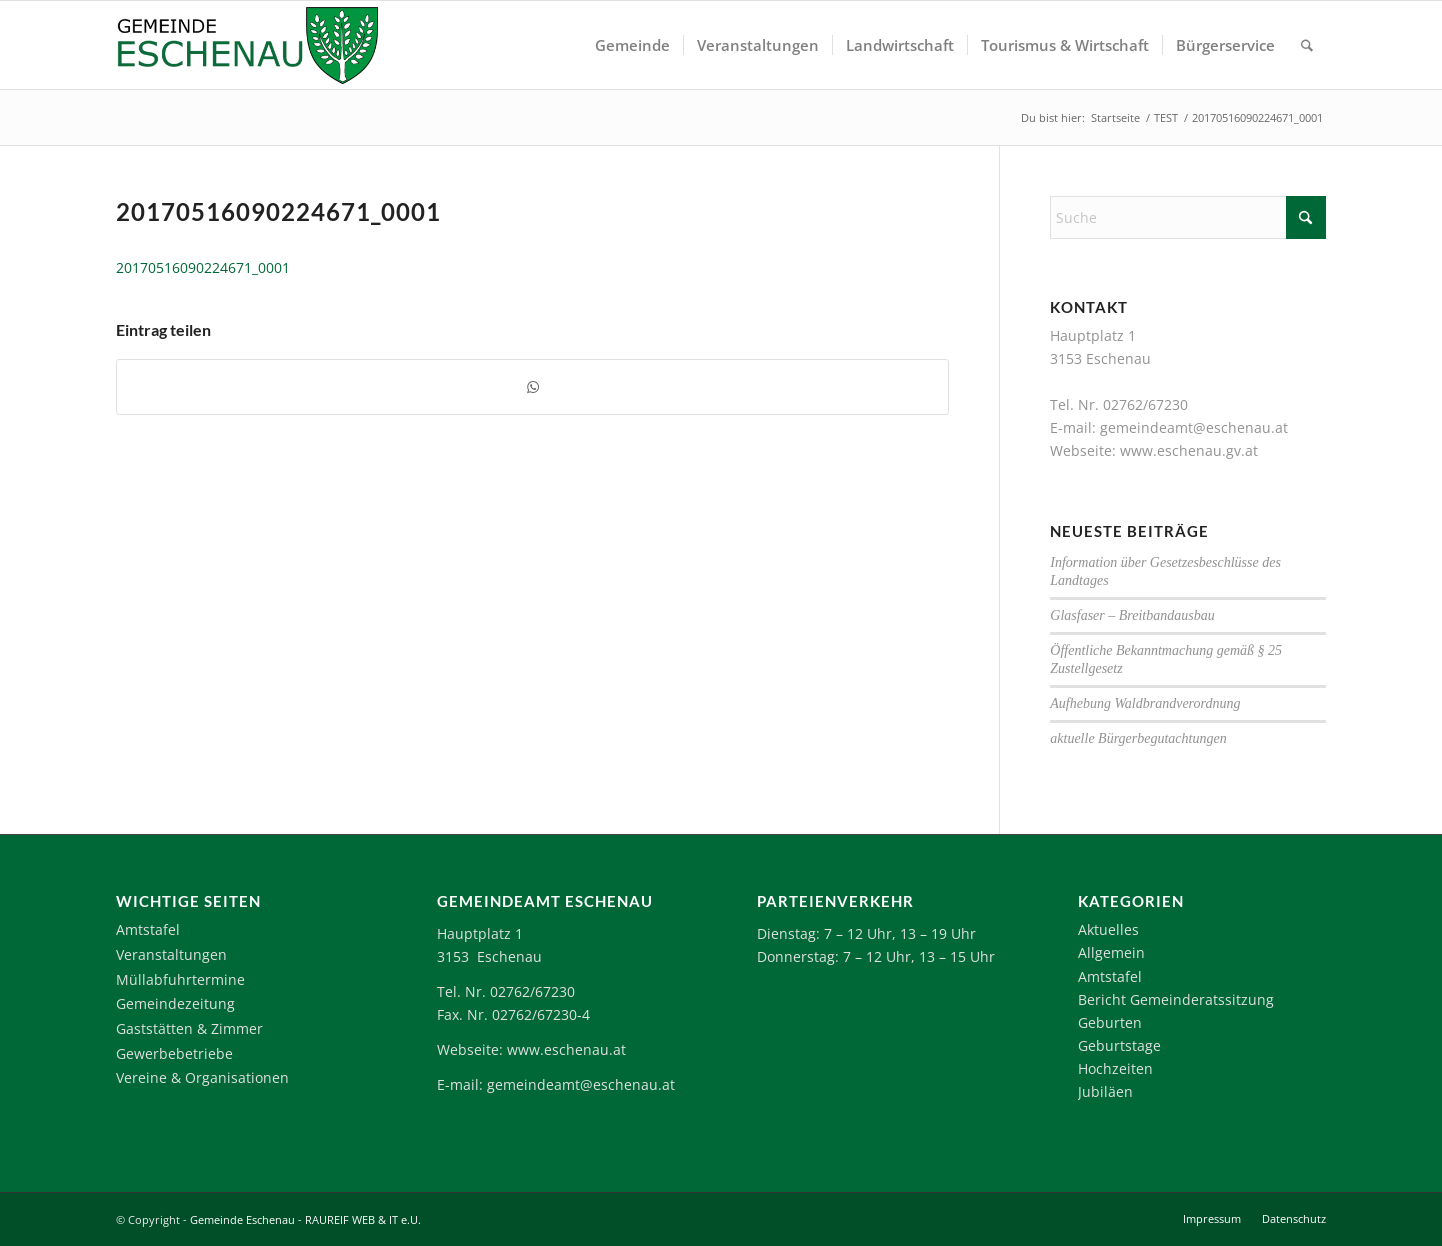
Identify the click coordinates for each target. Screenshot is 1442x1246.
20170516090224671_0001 (203, 267)
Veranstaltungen (171, 954)
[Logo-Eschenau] (247, 45)
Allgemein (1111, 952)
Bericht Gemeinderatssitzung (1176, 999)
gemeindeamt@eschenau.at (1194, 427)
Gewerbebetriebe (174, 1053)
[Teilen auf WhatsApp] (532, 387)
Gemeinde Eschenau (242, 1219)
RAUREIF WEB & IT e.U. (363, 1219)
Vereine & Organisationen (202, 1077)
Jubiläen (1105, 1091)
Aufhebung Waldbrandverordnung (1145, 703)
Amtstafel (148, 929)
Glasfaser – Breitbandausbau (1132, 615)
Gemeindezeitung (175, 1003)
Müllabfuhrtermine (180, 979)
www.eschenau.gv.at (1189, 450)
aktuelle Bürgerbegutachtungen (1138, 738)
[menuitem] (632, 45)
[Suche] (1307, 45)
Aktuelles (1108, 929)
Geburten (1110, 1022)
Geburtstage (1119, 1045)
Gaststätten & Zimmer (189, 1028)
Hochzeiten (1115, 1068)
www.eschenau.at (566, 1049)
